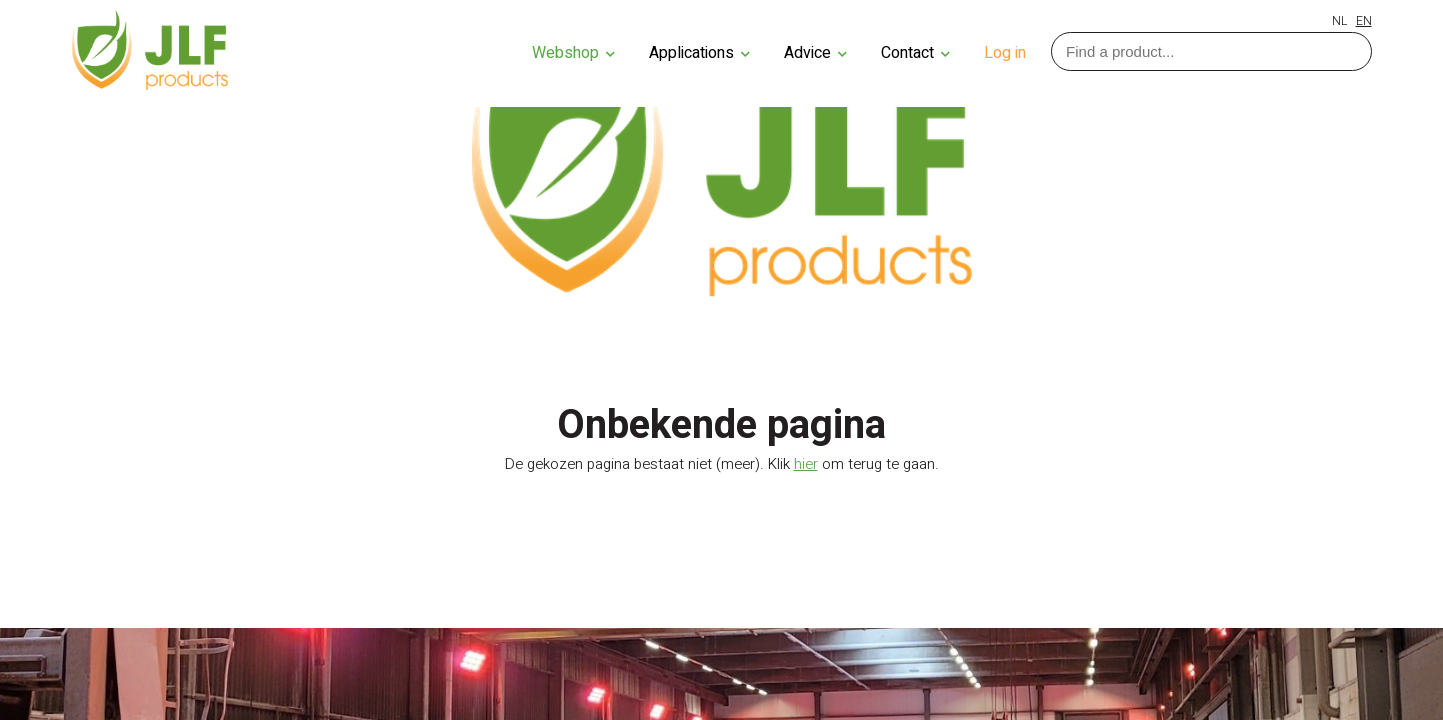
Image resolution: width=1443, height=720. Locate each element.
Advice (815, 53)
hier (806, 464)
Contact (915, 53)
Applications (699, 53)
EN (1364, 21)
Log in (1005, 53)
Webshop (573, 53)
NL (1339, 21)
